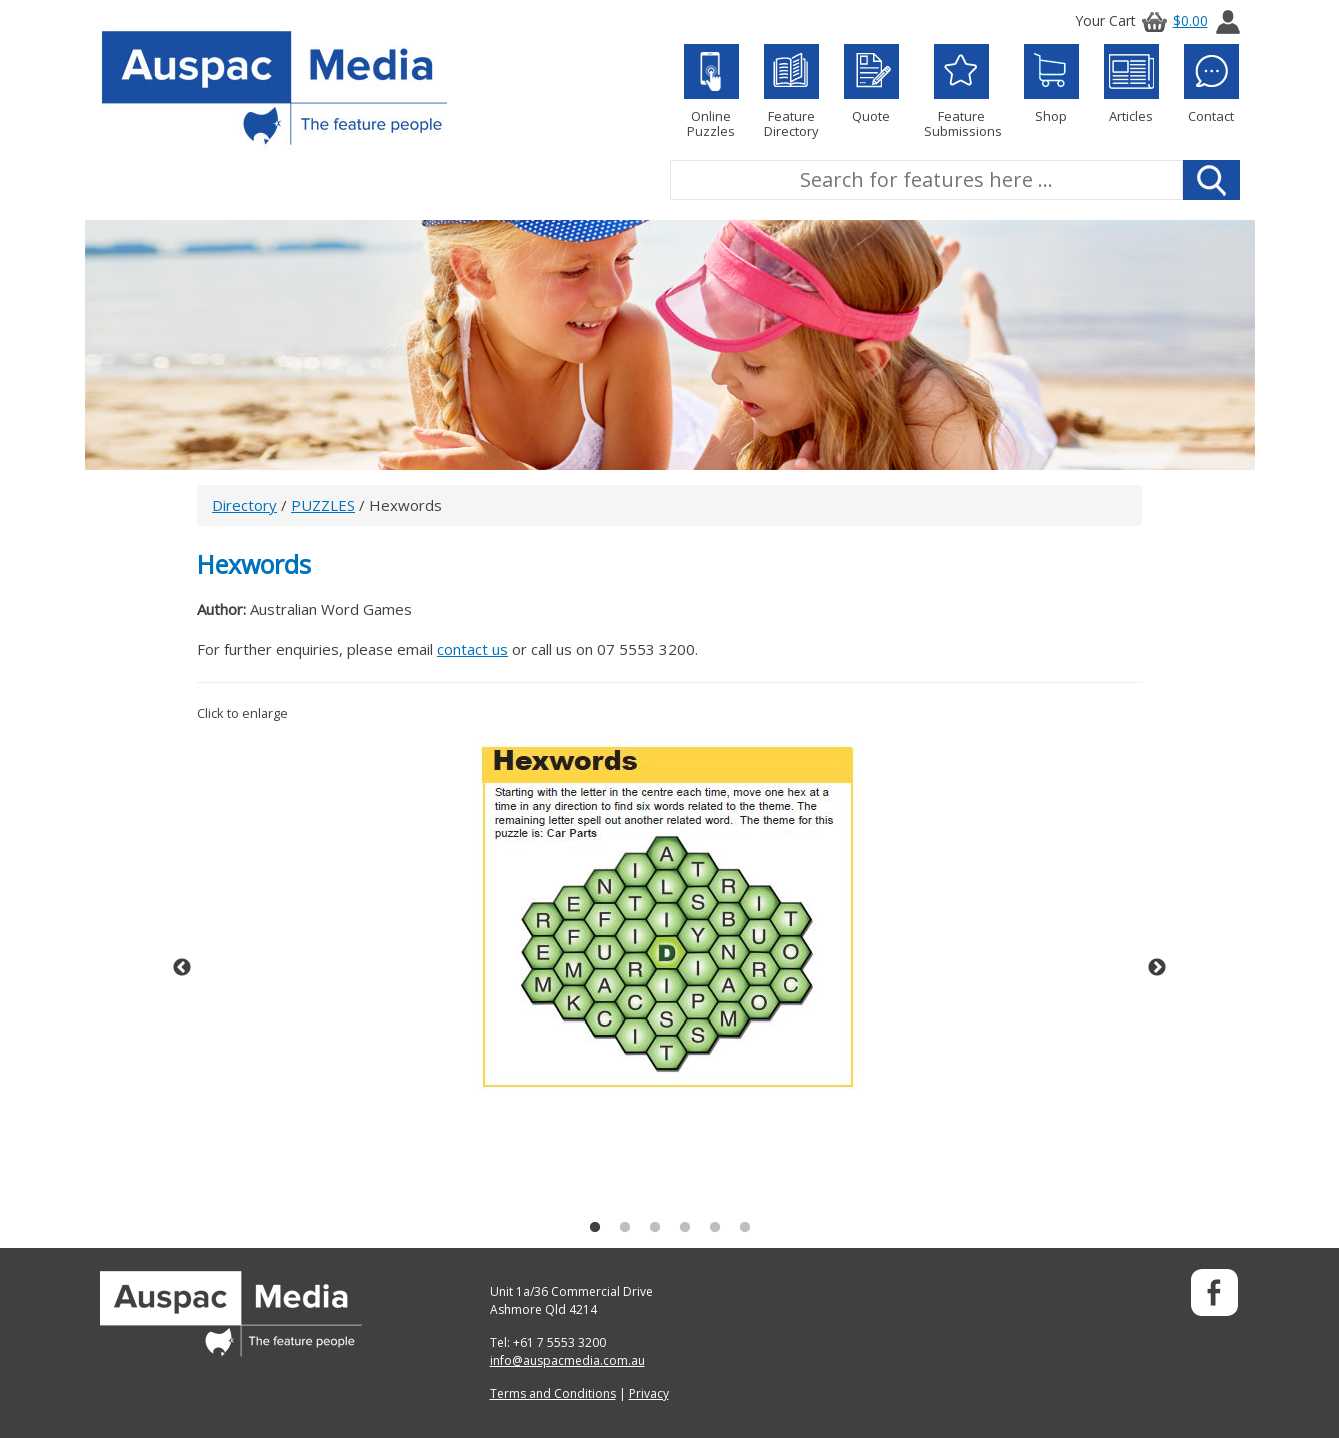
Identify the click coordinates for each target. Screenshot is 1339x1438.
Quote (871, 84)
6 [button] (745, 1228)
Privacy (649, 1393)
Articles (1131, 84)
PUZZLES (323, 505)
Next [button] (1157, 968)
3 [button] (655, 1228)
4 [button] (685, 1228)
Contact (1211, 84)
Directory (244, 505)
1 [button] (595, 1228)
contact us (472, 649)
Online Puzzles (711, 91)
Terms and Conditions (553, 1393)
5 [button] (715, 1228)
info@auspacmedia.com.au (567, 1360)
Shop (1051, 84)
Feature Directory (791, 91)
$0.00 (1172, 20)
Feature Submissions (961, 91)
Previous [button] (182, 968)
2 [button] (625, 1228)
